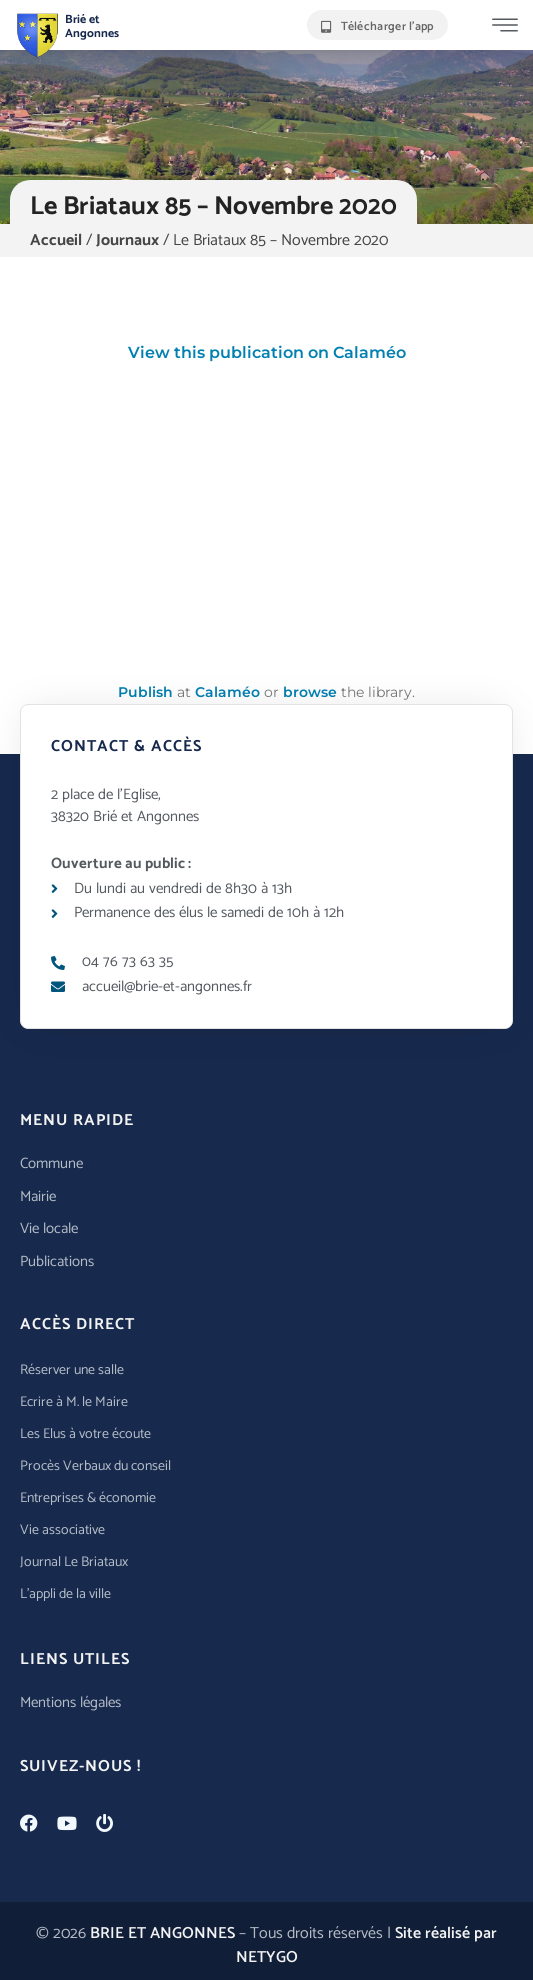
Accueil (56, 240)
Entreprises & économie (88, 1498)
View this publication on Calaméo (267, 352)
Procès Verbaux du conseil (95, 1466)
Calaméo (227, 692)
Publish (145, 692)
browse (310, 692)
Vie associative (62, 1530)
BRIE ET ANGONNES (162, 1933)
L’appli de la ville (65, 1594)
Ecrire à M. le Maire (74, 1402)
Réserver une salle (72, 1370)
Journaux (127, 240)
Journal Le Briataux (74, 1562)
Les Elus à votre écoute (85, 1434)
